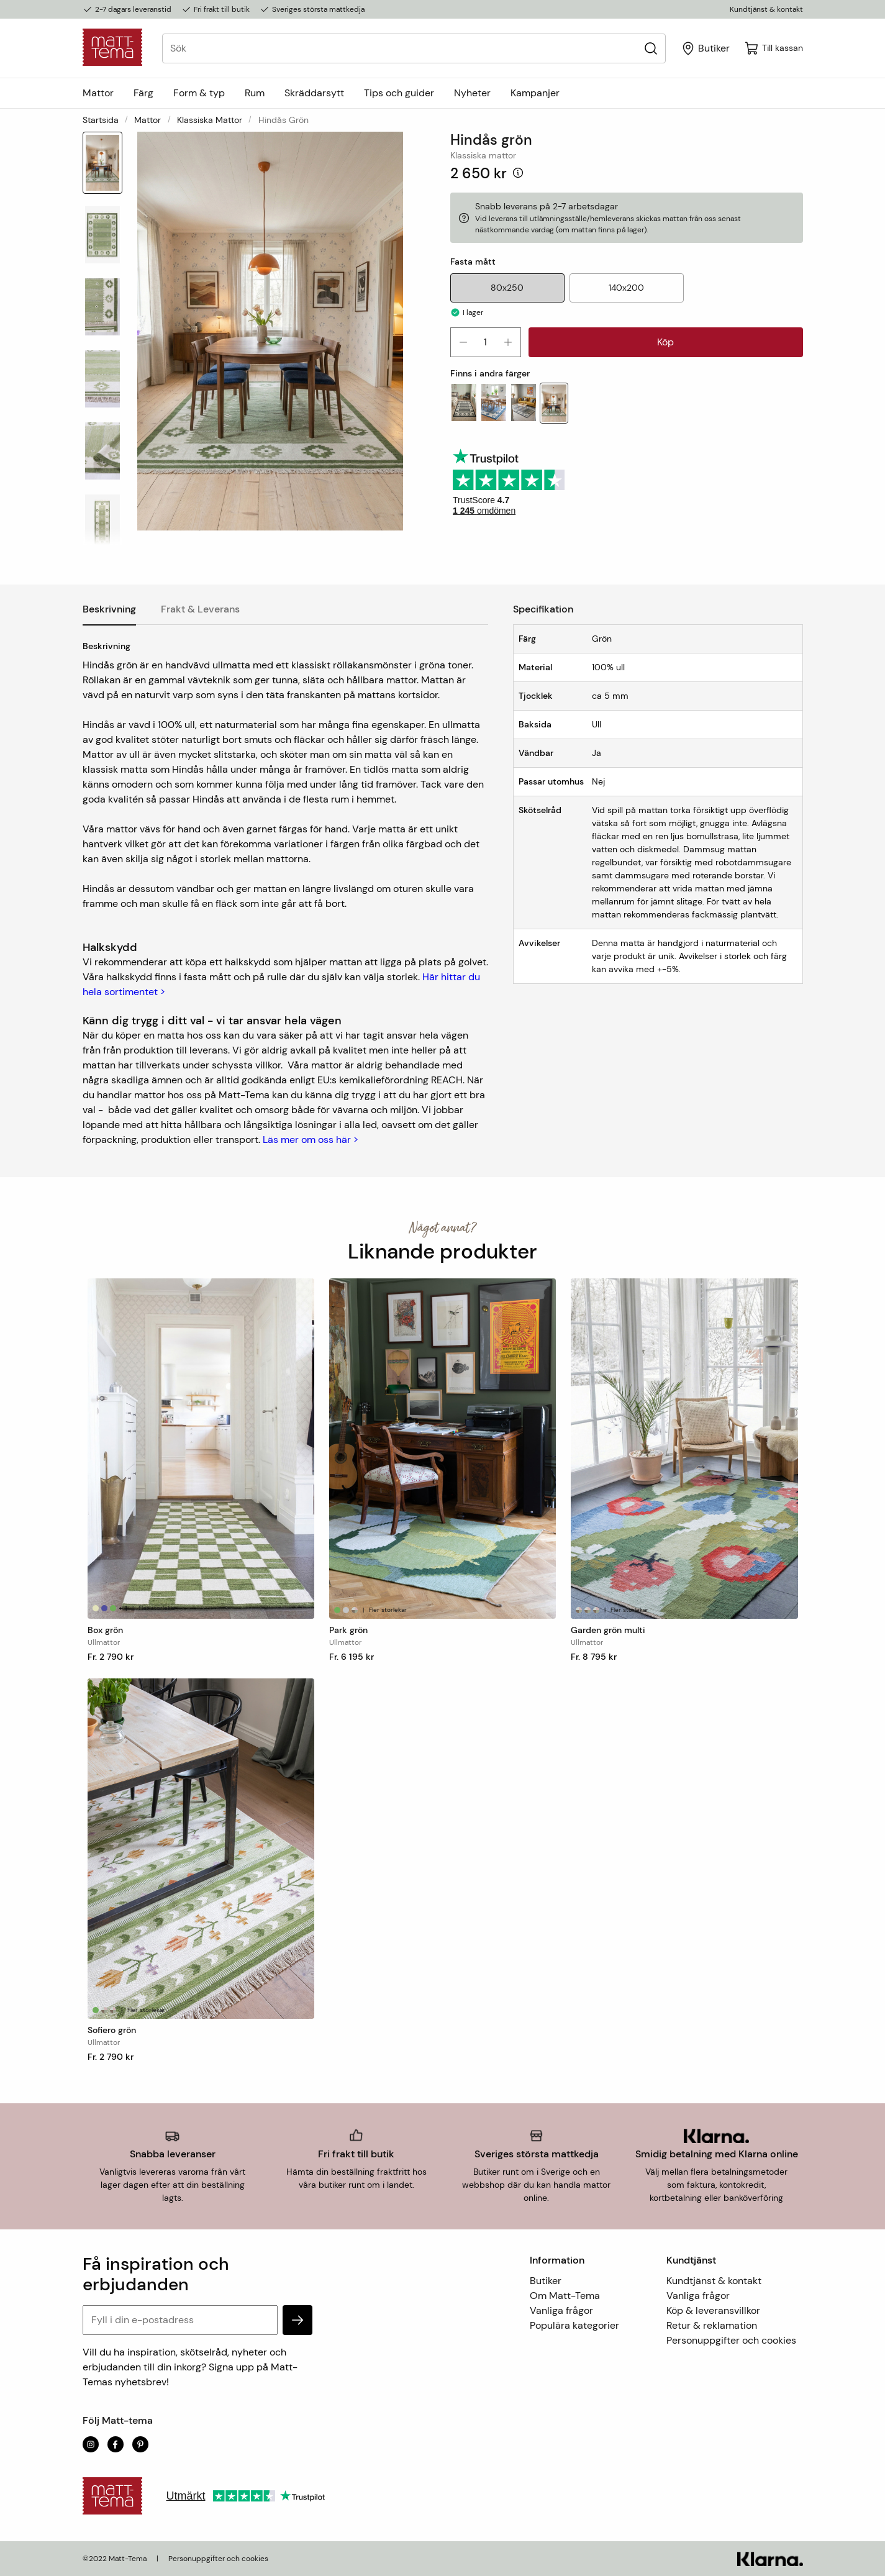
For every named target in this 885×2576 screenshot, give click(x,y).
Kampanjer (535, 92)
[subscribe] (297, 2320)
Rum (255, 92)
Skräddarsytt (314, 92)
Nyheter (472, 92)
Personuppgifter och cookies (731, 2340)
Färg (143, 92)
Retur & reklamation (711, 2325)
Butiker (545, 2280)
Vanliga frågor (561, 2310)
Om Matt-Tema (565, 2295)
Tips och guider (399, 92)
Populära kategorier (574, 2325)
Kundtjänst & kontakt (766, 9)
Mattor (98, 92)
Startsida (101, 119)
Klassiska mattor (209, 119)
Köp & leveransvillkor (713, 2310)
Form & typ (199, 92)
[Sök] (651, 48)
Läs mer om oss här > (310, 1139)
